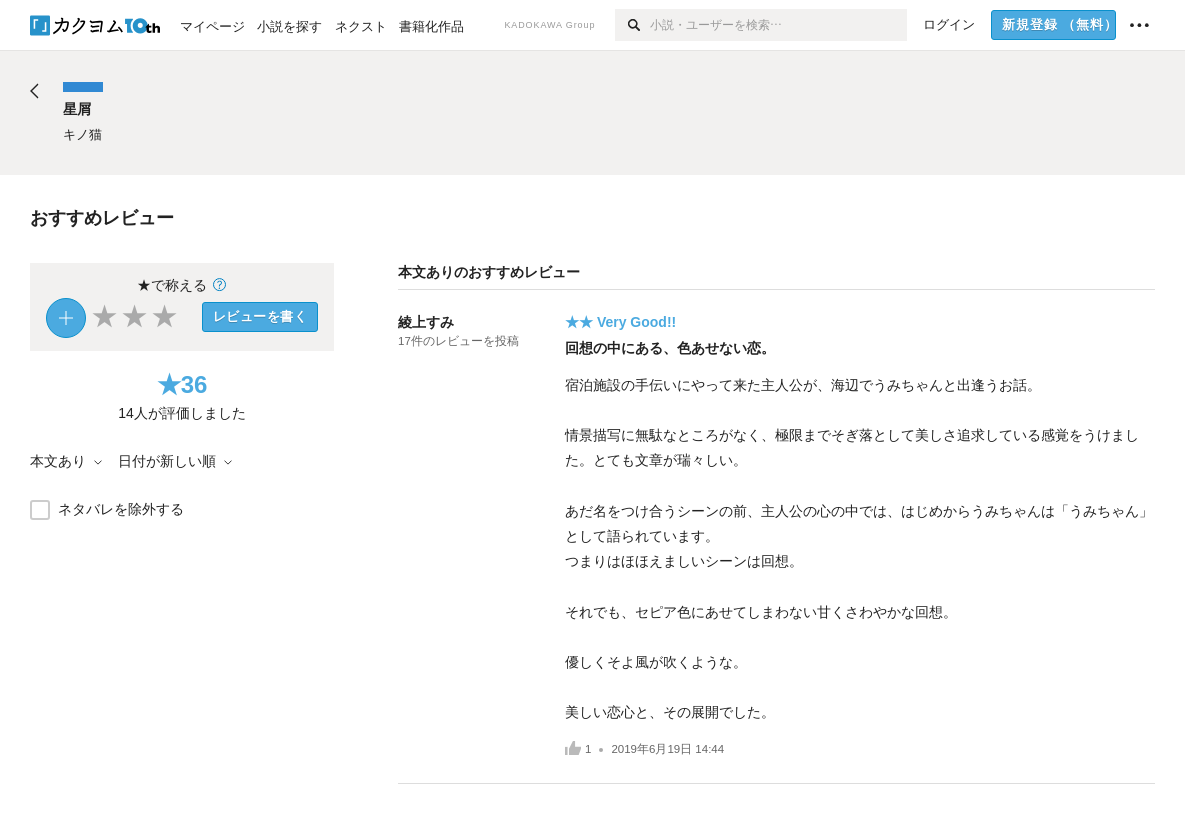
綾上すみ (426, 322)
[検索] (632, 25)
